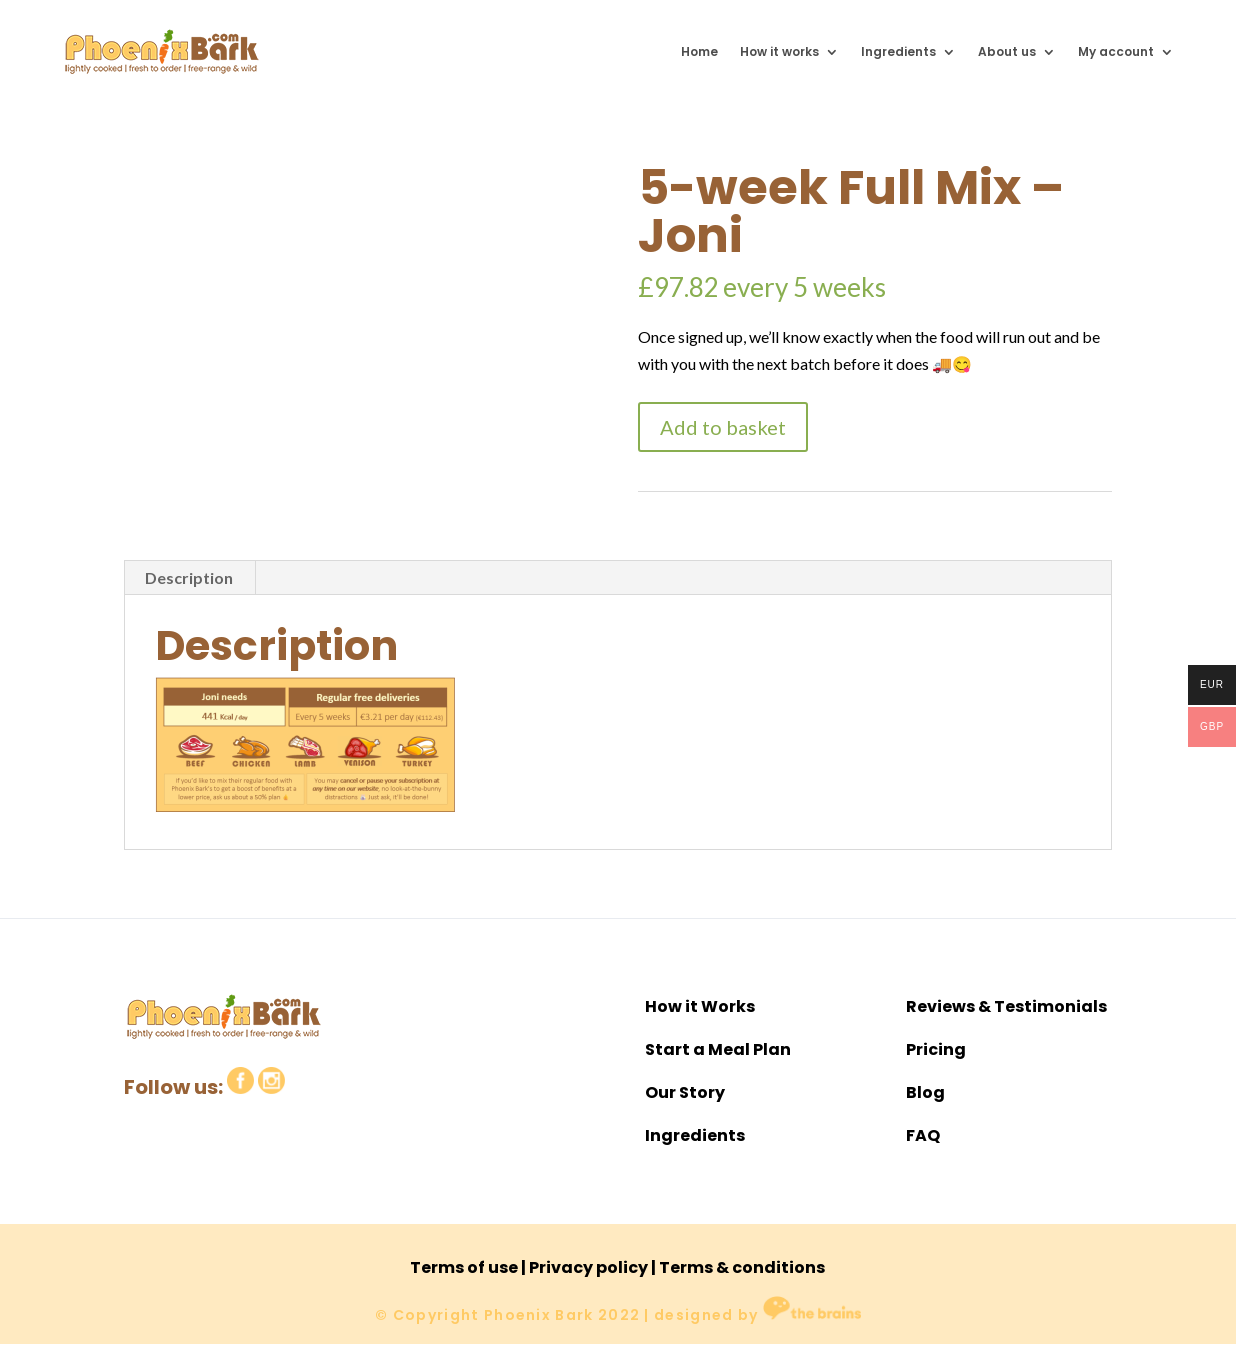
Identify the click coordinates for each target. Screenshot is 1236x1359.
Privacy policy (588, 1267)
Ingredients (898, 51)
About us (1007, 51)
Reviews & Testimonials (1006, 1006)
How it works (779, 51)
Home (699, 51)
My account (1116, 51)
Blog (925, 1092)
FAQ (923, 1135)
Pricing (936, 1049)
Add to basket (723, 427)
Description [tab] (189, 577)
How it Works (700, 1006)
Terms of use (464, 1267)
